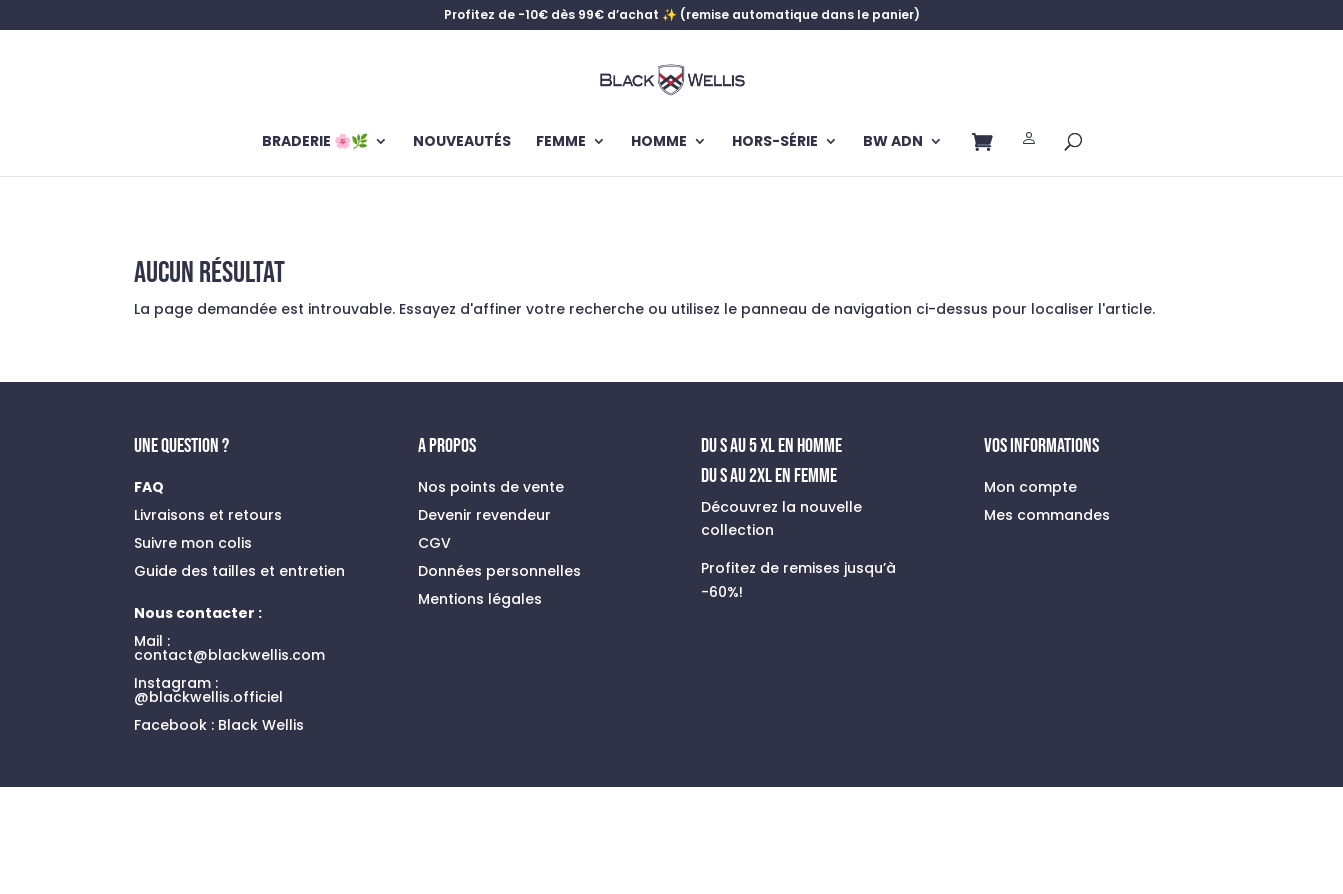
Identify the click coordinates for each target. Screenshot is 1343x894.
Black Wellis (261, 725)
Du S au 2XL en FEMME (769, 476)
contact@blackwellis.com (229, 655)
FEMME (561, 142)
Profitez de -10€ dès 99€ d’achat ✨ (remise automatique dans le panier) (682, 16)
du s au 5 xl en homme (771, 446)
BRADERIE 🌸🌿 (315, 142)
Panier (982, 146)
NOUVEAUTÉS (462, 142)
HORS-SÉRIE (775, 142)
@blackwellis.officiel (208, 697)
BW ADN (893, 142)
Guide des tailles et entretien (239, 571)
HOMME (659, 142)
